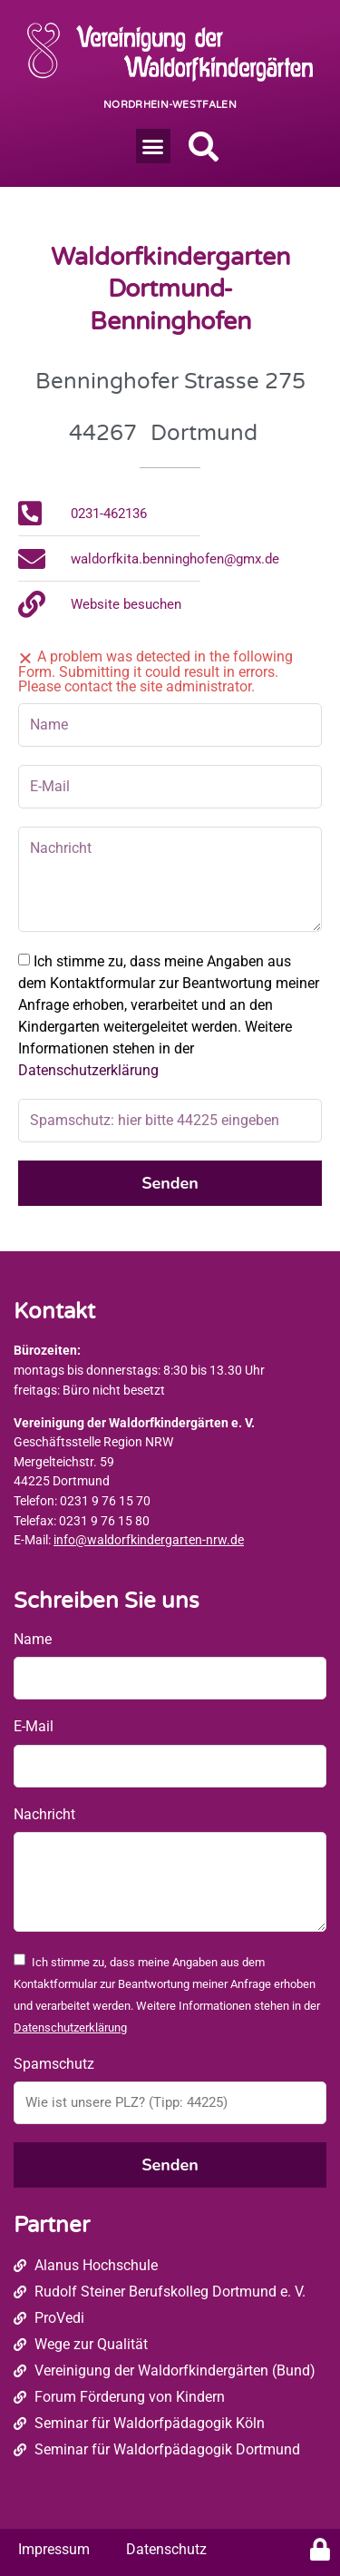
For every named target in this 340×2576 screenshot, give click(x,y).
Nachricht (44, 1814)
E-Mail (33, 1726)
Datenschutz (166, 2549)
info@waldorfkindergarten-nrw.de (148, 1540)
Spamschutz (54, 2063)
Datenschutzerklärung (88, 1070)
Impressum (54, 2549)
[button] (153, 146)
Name (33, 1639)
